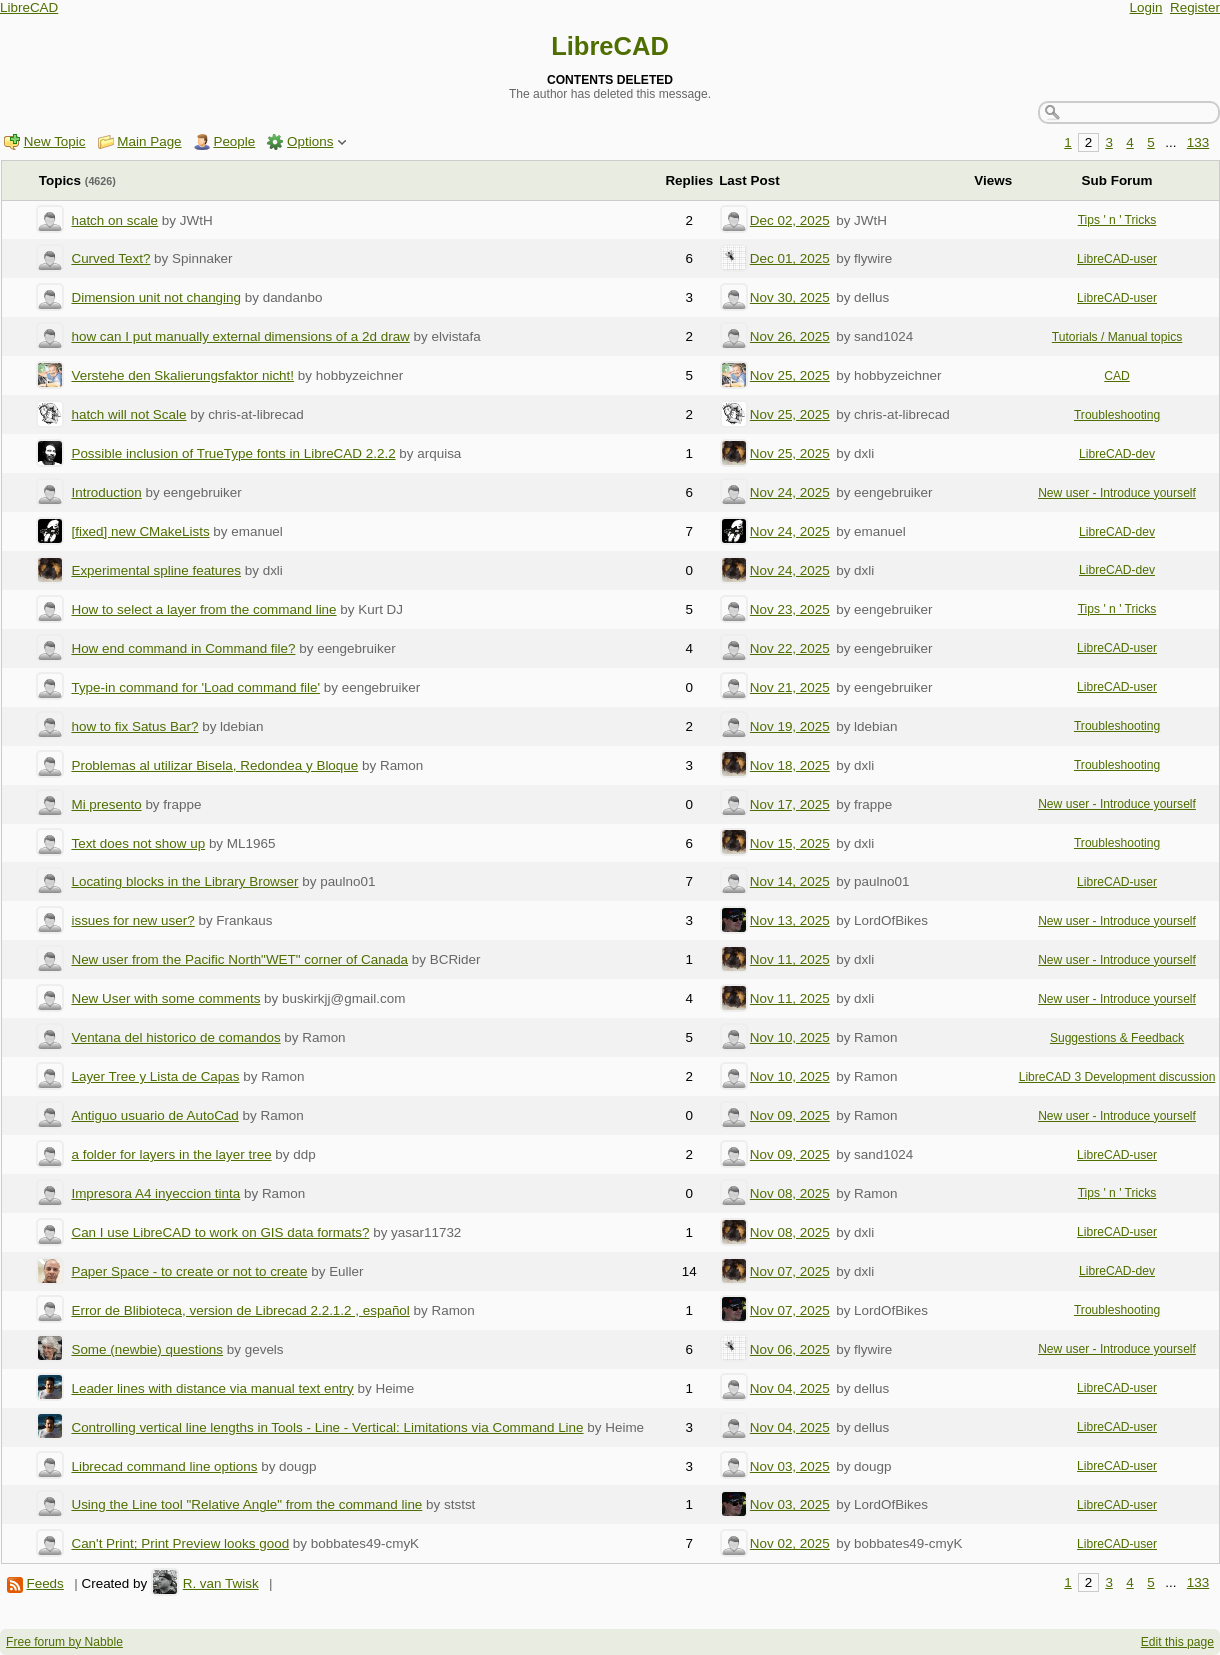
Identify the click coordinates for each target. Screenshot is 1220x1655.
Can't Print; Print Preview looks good (180, 1543)
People (234, 141)
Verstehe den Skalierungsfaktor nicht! (182, 375)
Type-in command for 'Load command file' (195, 687)
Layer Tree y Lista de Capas (155, 1076)
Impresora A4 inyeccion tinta (155, 1193)
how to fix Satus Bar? (134, 726)
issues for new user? (132, 920)
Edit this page (1177, 1642)
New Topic (55, 141)
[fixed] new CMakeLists (140, 531)
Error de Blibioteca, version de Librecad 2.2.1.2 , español (240, 1310)
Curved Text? (110, 258)
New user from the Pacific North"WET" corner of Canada (239, 959)
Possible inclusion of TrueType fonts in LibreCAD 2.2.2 (233, 453)
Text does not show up (138, 843)
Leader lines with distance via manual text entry (212, 1388)
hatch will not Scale (128, 414)
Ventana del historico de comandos (175, 1037)
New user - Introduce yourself (1117, 493)
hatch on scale (114, 220)
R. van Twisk (221, 1583)
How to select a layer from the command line (203, 609)
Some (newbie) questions (147, 1349)
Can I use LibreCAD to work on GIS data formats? (220, 1232)
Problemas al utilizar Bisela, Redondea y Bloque (214, 765)
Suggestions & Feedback (1117, 1038)
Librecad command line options (164, 1466)
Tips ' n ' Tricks (1117, 220)
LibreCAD (29, 7)
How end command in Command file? (183, 648)
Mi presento (106, 804)
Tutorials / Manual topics (1117, 337)
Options (310, 141)
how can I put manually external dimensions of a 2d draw (240, 336)
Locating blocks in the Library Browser (184, 881)
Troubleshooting (1117, 415)
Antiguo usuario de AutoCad (154, 1115)
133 (1198, 142)
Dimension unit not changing (156, 297)
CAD (1117, 376)
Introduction (106, 492)
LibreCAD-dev (1117, 454)
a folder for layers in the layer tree (171, 1154)
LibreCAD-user (1117, 259)
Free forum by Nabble (64, 1642)
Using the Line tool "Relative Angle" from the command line (246, 1504)
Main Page (149, 141)
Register (1195, 7)
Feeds (44, 1583)
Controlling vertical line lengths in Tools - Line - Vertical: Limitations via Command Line (327, 1427)
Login (1146, 7)
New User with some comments (165, 998)
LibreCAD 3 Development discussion (1117, 1077)
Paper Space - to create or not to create (189, 1271)
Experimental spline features (156, 570)
